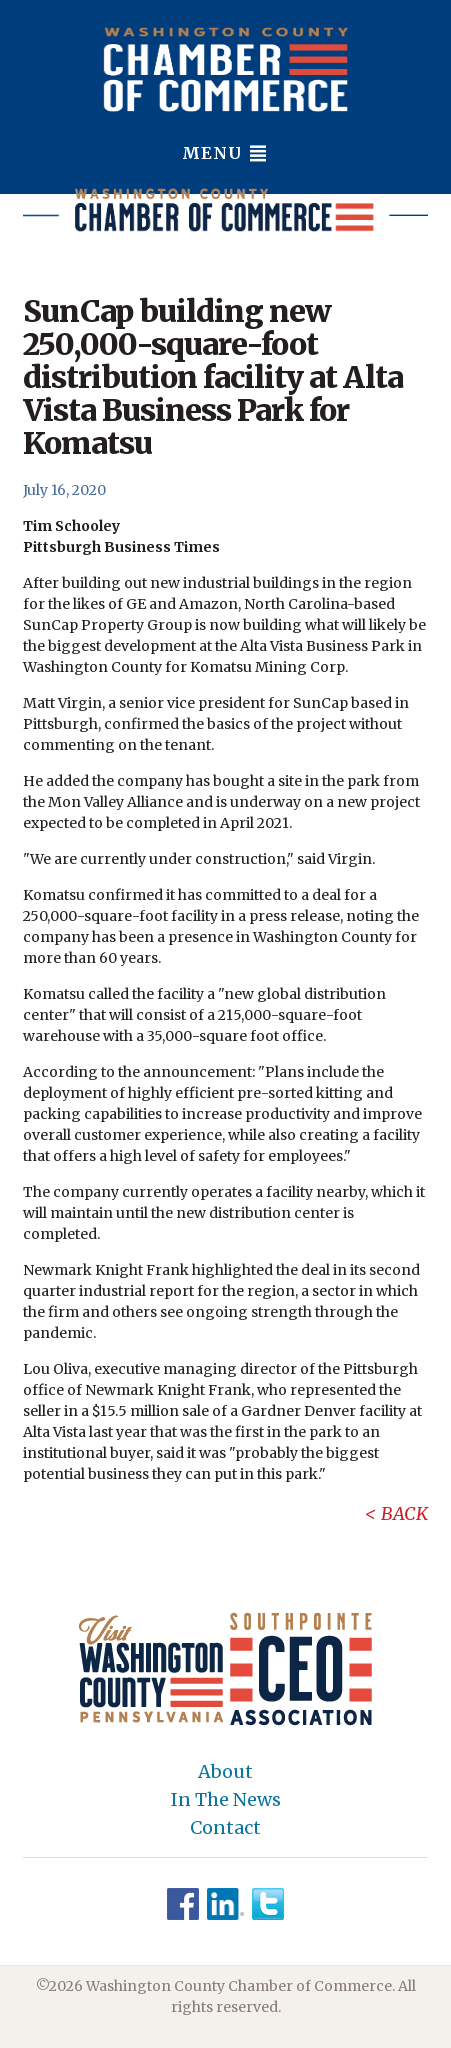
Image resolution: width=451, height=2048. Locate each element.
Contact (225, 1828)
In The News (226, 1800)
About (225, 1772)
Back (404, 1513)
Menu (225, 153)
